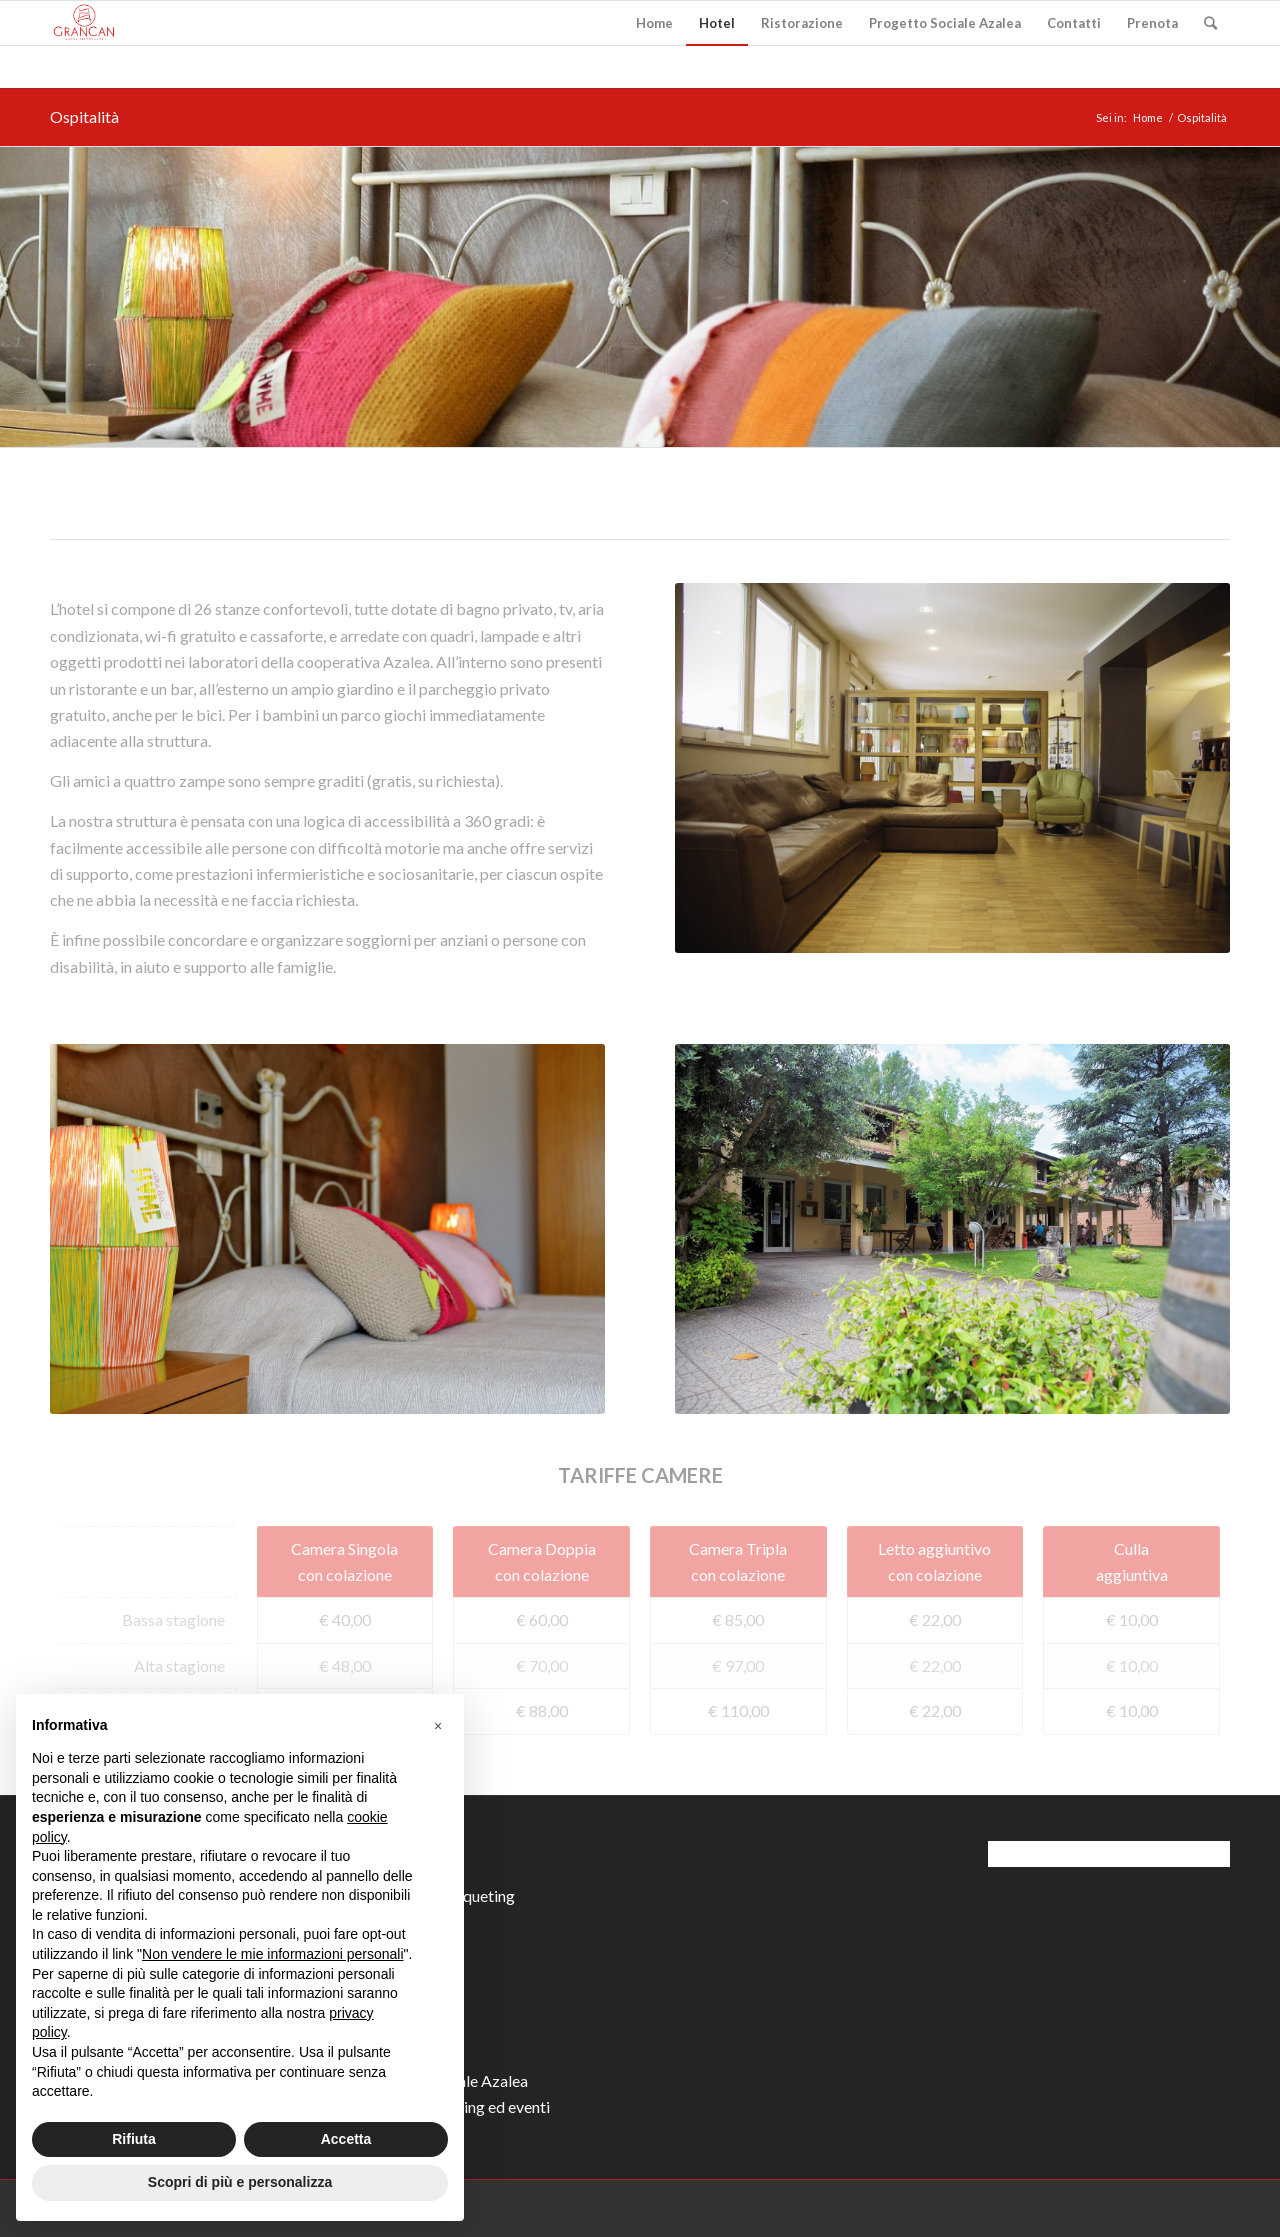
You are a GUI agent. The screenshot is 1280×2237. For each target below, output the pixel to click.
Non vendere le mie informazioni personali (272, 1954)
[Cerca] (1210, 23)
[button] (438, 1726)
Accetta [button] (346, 2139)
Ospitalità (84, 116)
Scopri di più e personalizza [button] (240, 2182)
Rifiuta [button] (134, 2139)
